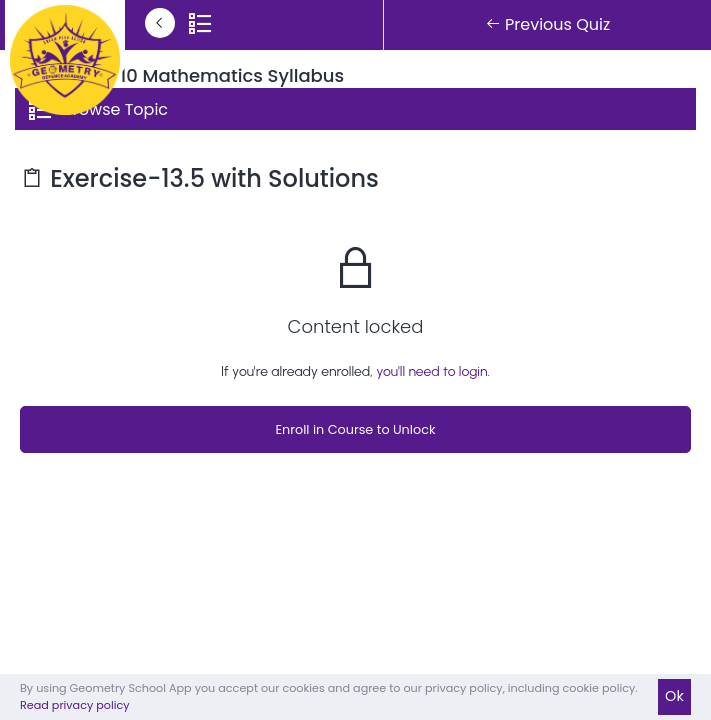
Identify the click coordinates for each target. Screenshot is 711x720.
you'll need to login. (433, 371)
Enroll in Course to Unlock (355, 429)
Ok (674, 696)
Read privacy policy (75, 705)
